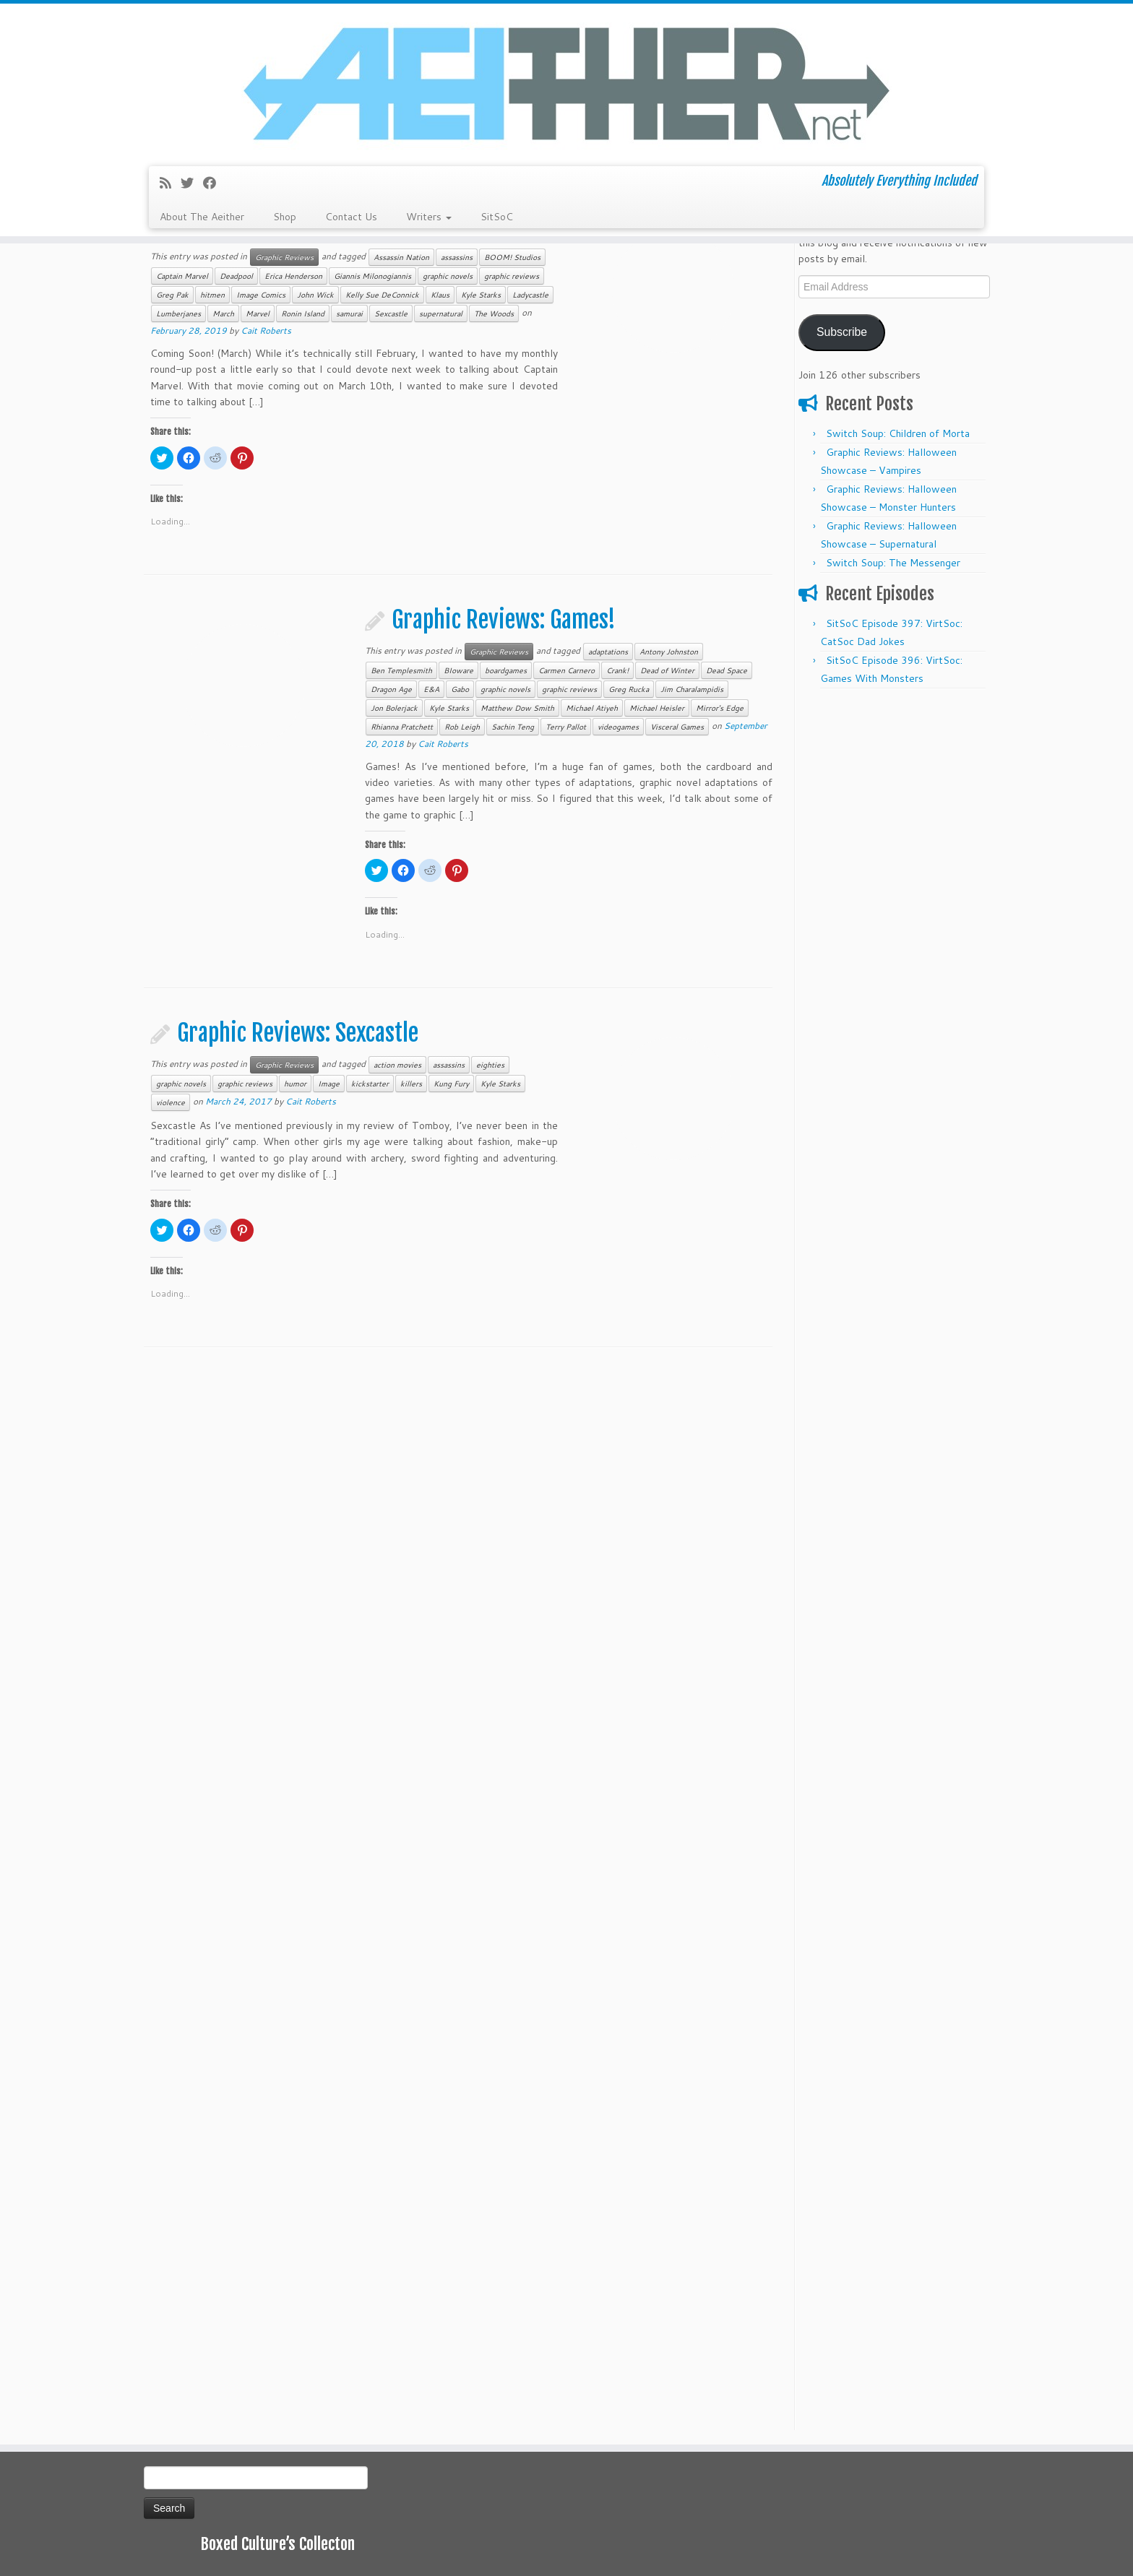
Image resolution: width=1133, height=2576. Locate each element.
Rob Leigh (462, 727)
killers (411, 1084)
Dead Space (726, 670)
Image (329, 1084)
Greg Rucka (628, 689)
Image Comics (260, 295)
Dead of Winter (667, 670)
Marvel (258, 313)
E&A (431, 689)
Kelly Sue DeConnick (382, 295)
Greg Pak (172, 295)
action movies (397, 1065)
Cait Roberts (266, 330)
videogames (618, 727)
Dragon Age (391, 689)
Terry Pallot (566, 727)
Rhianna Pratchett (402, 727)
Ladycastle (530, 295)
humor (295, 1084)
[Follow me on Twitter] (192, 182)
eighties (490, 1065)
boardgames (506, 670)
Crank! (617, 670)
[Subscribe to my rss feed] (170, 182)
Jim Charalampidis (691, 689)
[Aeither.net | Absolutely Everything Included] (566, 83)
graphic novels (448, 276)
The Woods (494, 313)
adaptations (608, 652)
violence (170, 1102)
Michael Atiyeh (592, 708)
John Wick (315, 295)
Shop (284, 216)
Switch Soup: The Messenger (893, 563)
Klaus (440, 295)
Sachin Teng (512, 727)
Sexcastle (391, 313)
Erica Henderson (293, 276)
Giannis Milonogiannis (372, 276)
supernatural (440, 313)
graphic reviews (511, 276)
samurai (349, 313)
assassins (457, 257)
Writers (429, 216)
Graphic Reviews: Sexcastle (297, 1033)
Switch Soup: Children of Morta (898, 433)
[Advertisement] (893, 913)
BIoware (458, 670)
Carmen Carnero (566, 670)
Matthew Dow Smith (517, 708)
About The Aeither (202, 216)
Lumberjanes (178, 313)
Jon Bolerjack (394, 708)
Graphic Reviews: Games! (504, 619)
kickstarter (370, 1084)
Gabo (460, 689)
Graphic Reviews (284, 257)
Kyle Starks (481, 295)
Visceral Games (677, 727)
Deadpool (236, 276)
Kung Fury (451, 1084)
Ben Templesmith (401, 670)
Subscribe (842, 332)
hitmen (212, 295)
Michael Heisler (656, 708)
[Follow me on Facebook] (214, 182)
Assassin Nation (401, 257)
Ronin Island (302, 313)
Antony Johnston (668, 652)
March (223, 313)
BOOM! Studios (512, 257)
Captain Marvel (182, 276)
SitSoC (497, 216)
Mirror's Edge (720, 708)
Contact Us (351, 216)
